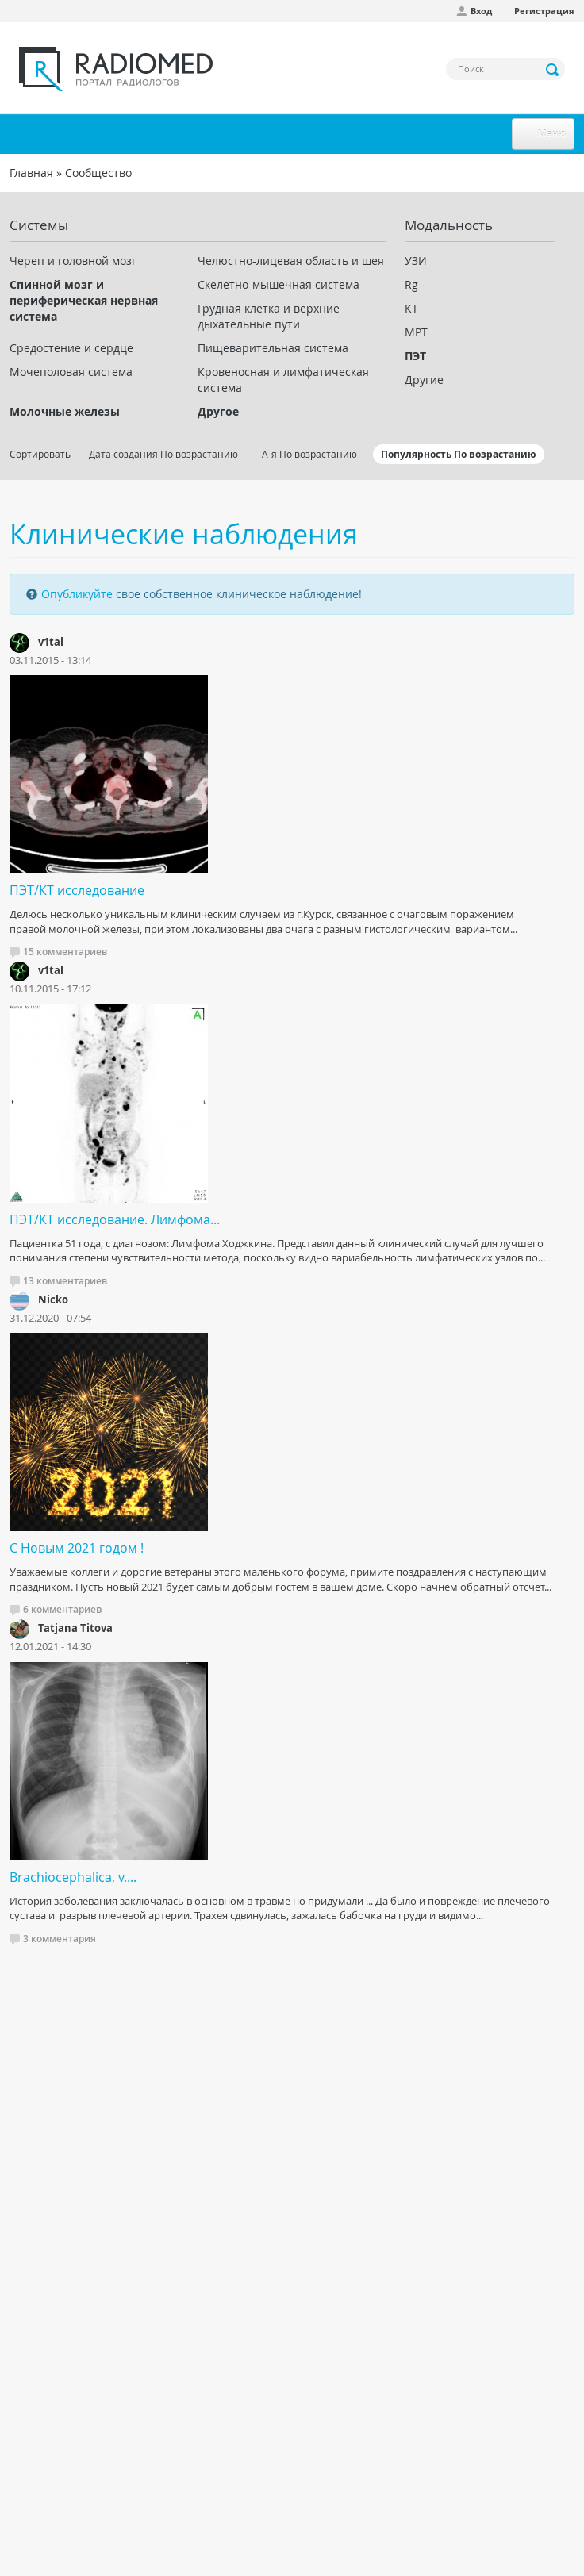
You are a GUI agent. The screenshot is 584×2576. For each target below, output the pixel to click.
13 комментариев (65, 1281)
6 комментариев (62, 1609)
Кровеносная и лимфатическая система (283, 379)
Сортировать (40, 453)
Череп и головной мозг (73, 260)
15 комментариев (65, 951)
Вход (481, 11)
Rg (411, 284)
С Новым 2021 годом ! (77, 1548)
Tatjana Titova (75, 1628)
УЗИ (416, 260)
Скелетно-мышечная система (278, 284)
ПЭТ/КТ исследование (77, 890)
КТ (411, 308)
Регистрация (544, 11)
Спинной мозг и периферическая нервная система (84, 300)
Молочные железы (65, 411)
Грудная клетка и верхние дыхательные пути (269, 316)
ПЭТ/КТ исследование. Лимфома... (115, 1219)
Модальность (449, 225)
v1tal (50, 642)
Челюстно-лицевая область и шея (291, 260)
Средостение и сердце (71, 347)
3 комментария (59, 1938)
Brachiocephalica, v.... (73, 1877)
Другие (424, 379)
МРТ (416, 332)
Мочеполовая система (71, 371)
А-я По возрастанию (309, 453)
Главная (31, 172)
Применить (553, 70)
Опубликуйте (77, 593)
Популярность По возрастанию (458, 454)
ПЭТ (415, 355)
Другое (218, 411)
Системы (39, 225)
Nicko (53, 1299)
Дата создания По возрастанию (163, 453)
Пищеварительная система (273, 347)
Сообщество (98, 172)
